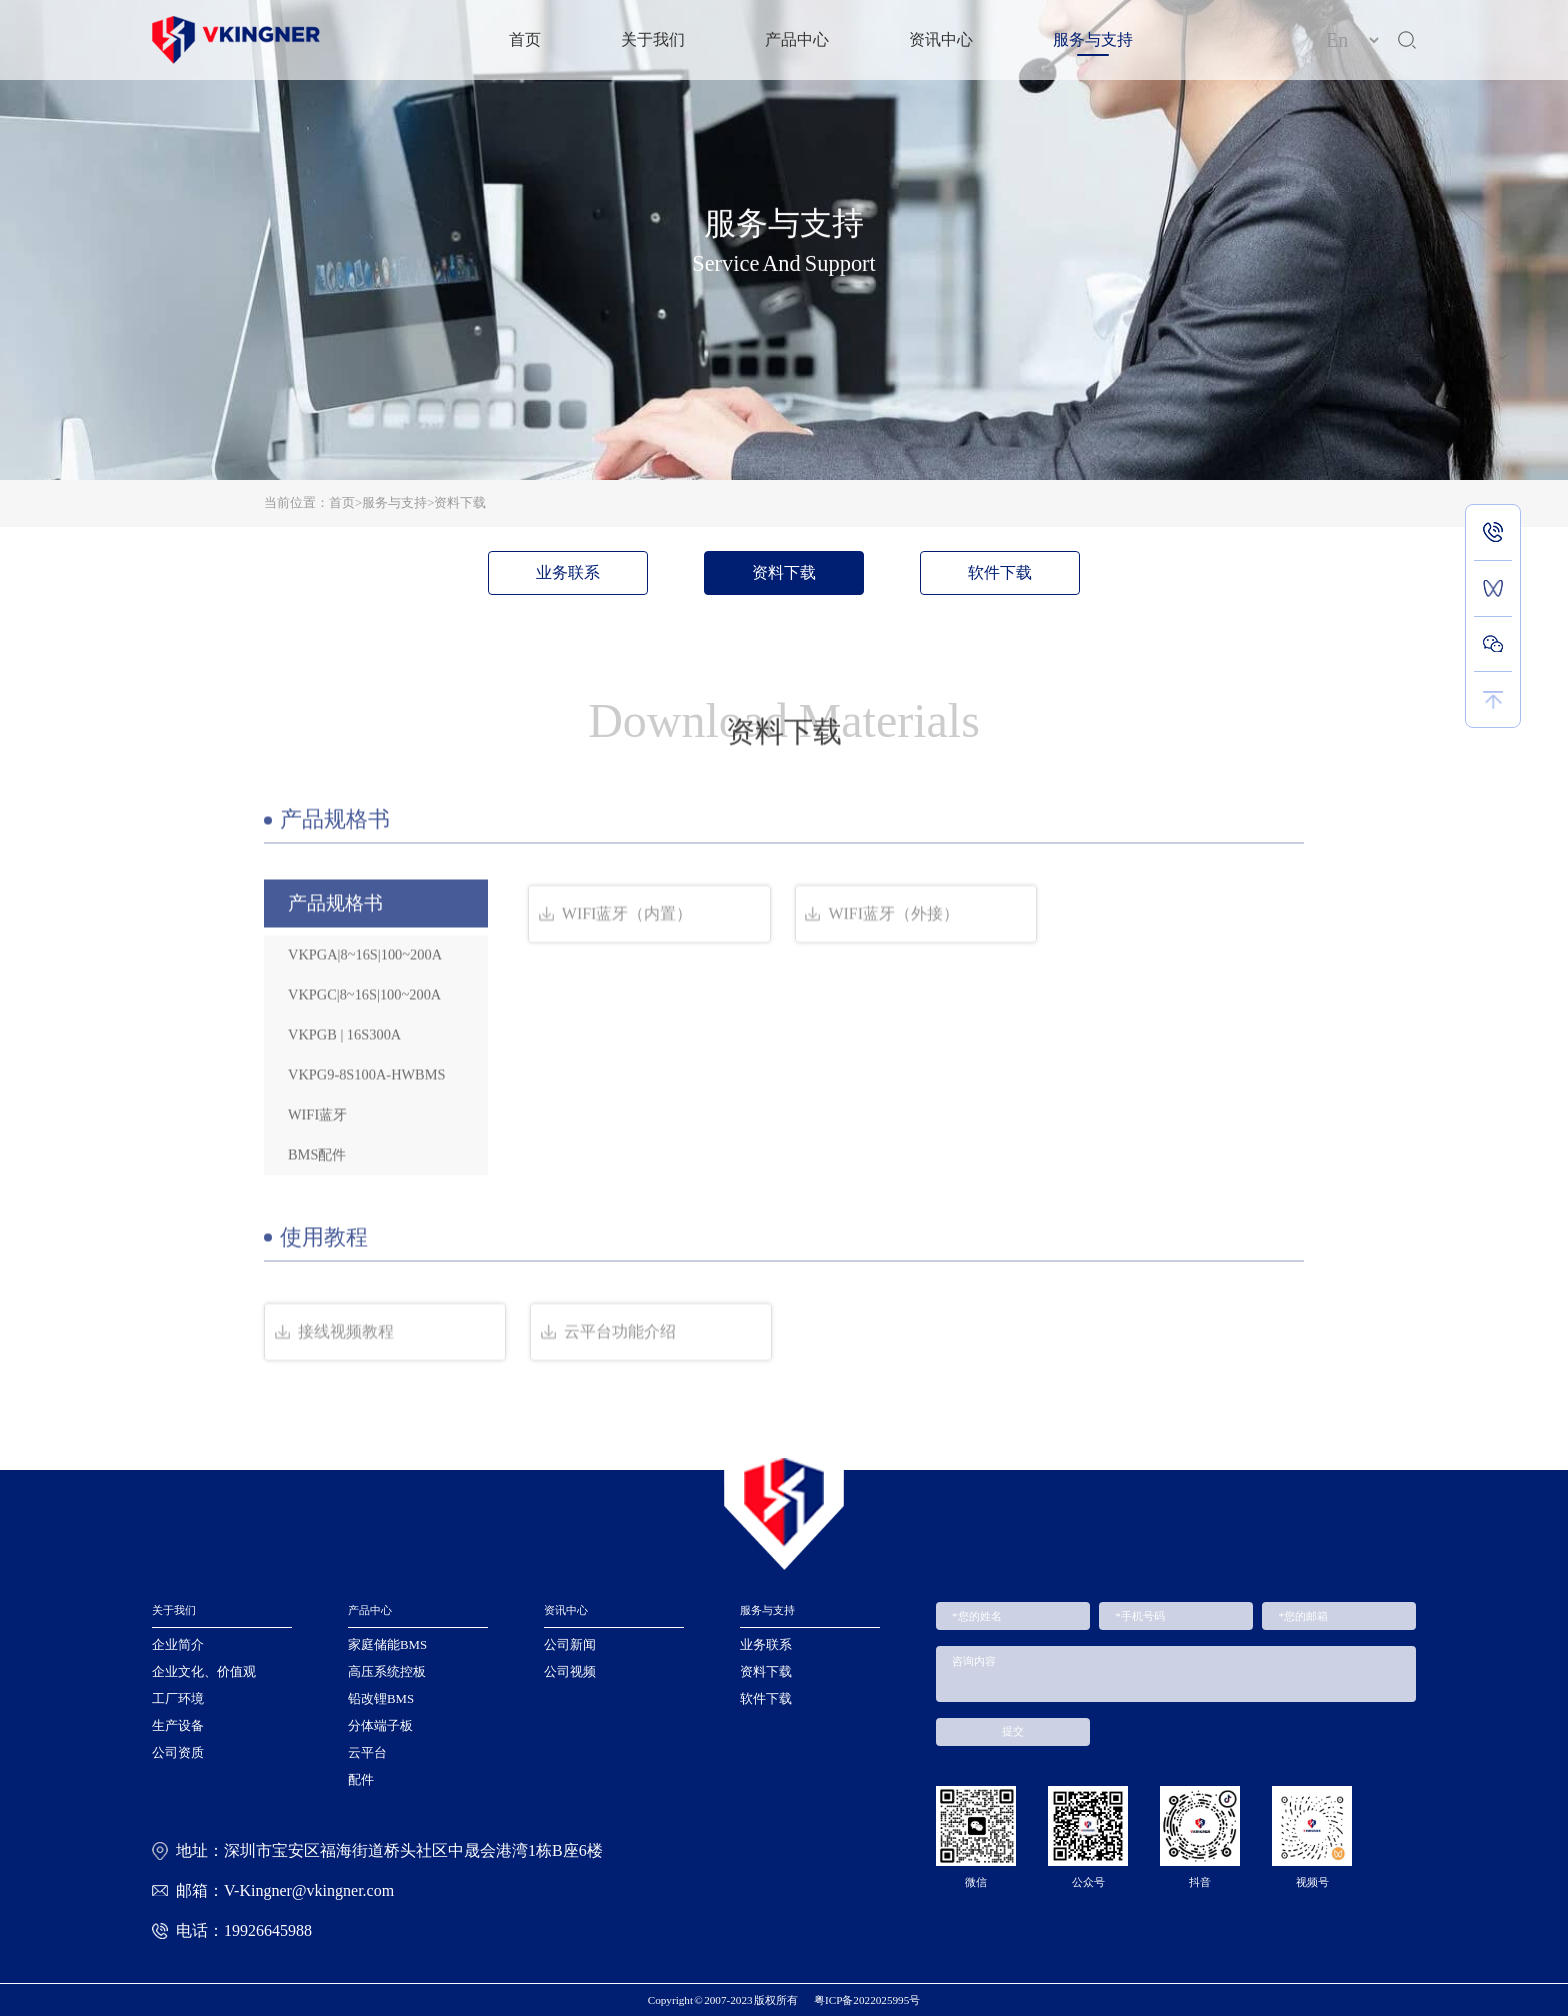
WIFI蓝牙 (317, 1121)
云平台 (367, 1753)
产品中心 (797, 39)
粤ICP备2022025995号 (867, 2000)
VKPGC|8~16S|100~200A (364, 1001)
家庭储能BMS (387, 1645)
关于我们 (653, 39)
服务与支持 (1093, 39)
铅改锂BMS (381, 1699)
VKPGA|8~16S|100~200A (365, 961)
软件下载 (1000, 572)
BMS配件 (317, 1161)
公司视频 (570, 1672)
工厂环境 (178, 1699)
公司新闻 (570, 1645)
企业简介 (178, 1645)
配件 (361, 1780)
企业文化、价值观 (204, 1672)
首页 (525, 39)
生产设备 (178, 1726)
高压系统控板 (387, 1672)
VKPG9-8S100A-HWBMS (367, 1081)
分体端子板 (380, 1726)
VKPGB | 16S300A (344, 1041)
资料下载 (460, 503)
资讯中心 (941, 39)
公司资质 (178, 1753)
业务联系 (568, 572)
